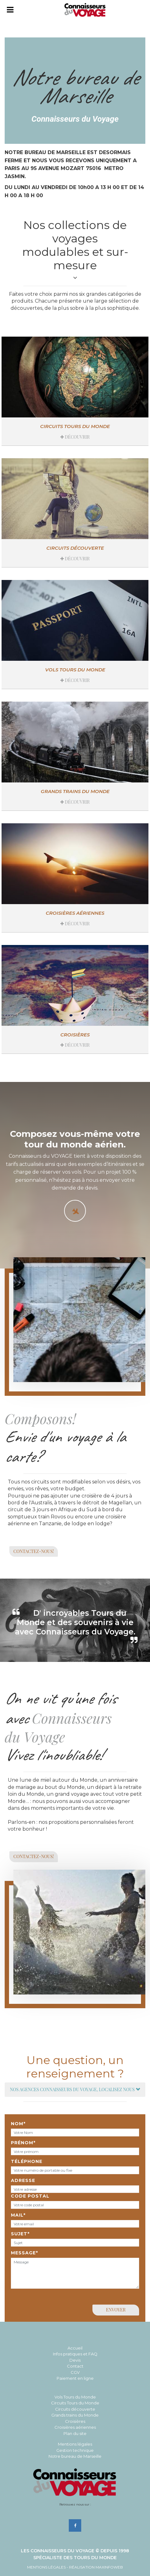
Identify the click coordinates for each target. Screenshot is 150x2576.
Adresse (23, 2180)
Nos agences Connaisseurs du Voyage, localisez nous (75, 2089)
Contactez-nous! (33, 1551)
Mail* (18, 2215)
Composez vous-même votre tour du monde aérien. (75, 1139)
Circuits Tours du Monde (75, 426)
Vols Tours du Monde (75, 2396)
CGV (75, 2371)
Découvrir (75, 437)
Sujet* (20, 2234)
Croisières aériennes (75, 913)
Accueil (75, 2347)
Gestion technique (75, 2449)
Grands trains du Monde (75, 2415)
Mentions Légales (46, 2566)
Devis (75, 2359)
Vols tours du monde (75, 670)
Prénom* (23, 2142)
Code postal (30, 2196)
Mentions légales (75, 2444)
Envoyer (116, 2310)
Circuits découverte (75, 548)
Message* (24, 2253)
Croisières (75, 1035)
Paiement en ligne (75, 2378)
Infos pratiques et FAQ (75, 2353)
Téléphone (26, 2161)
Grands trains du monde (75, 791)
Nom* (18, 2123)
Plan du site (75, 2433)
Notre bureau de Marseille (75, 2456)
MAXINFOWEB (109, 2566)
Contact (75, 2366)
